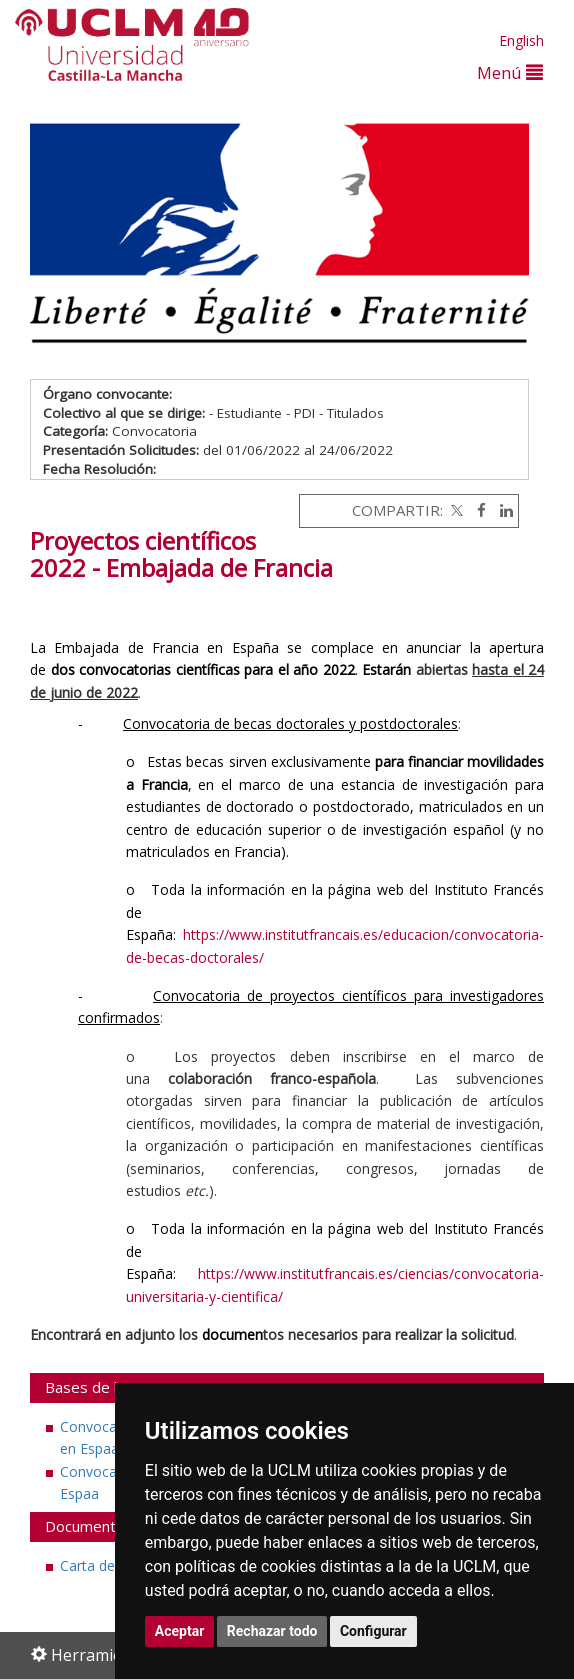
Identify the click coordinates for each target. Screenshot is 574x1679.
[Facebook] (476, 510)
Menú (510, 72)
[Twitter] (455, 510)
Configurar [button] (373, 1631)
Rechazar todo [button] (272, 1631)
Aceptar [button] (180, 1631)
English (521, 40)
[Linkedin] (501, 510)
